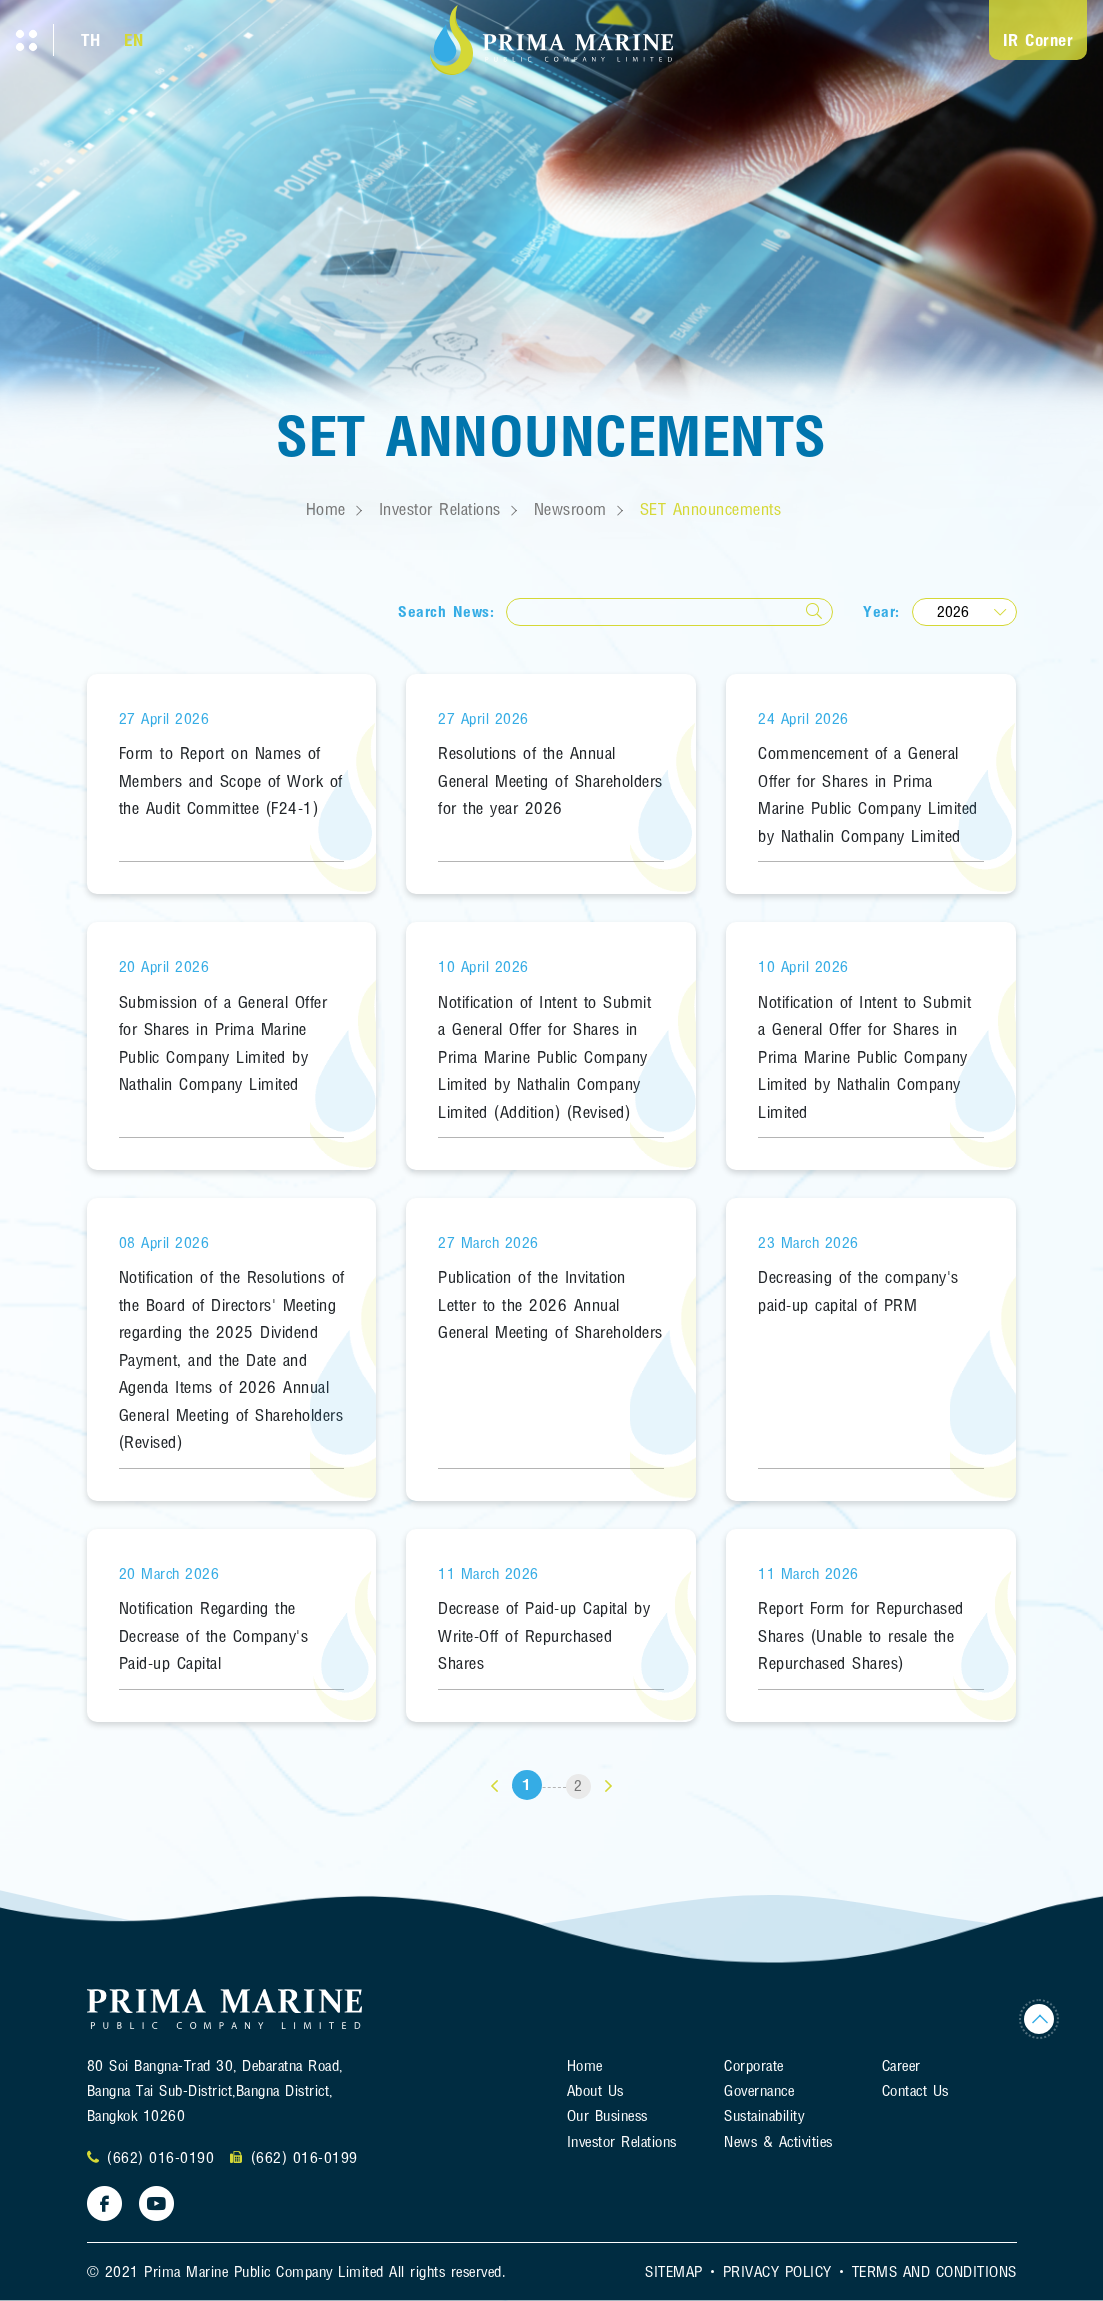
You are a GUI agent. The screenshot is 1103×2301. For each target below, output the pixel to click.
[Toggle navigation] (26, 40)
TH (90, 39)
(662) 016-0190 (160, 2157)
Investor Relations (440, 508)
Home (326, 508)
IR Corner (1038, 39)
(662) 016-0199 (304, 2157)
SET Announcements (711, 508)
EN (133, 39)
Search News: (446, 611)
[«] (494, 1786)
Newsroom (570, 508)
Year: (881, 611)
